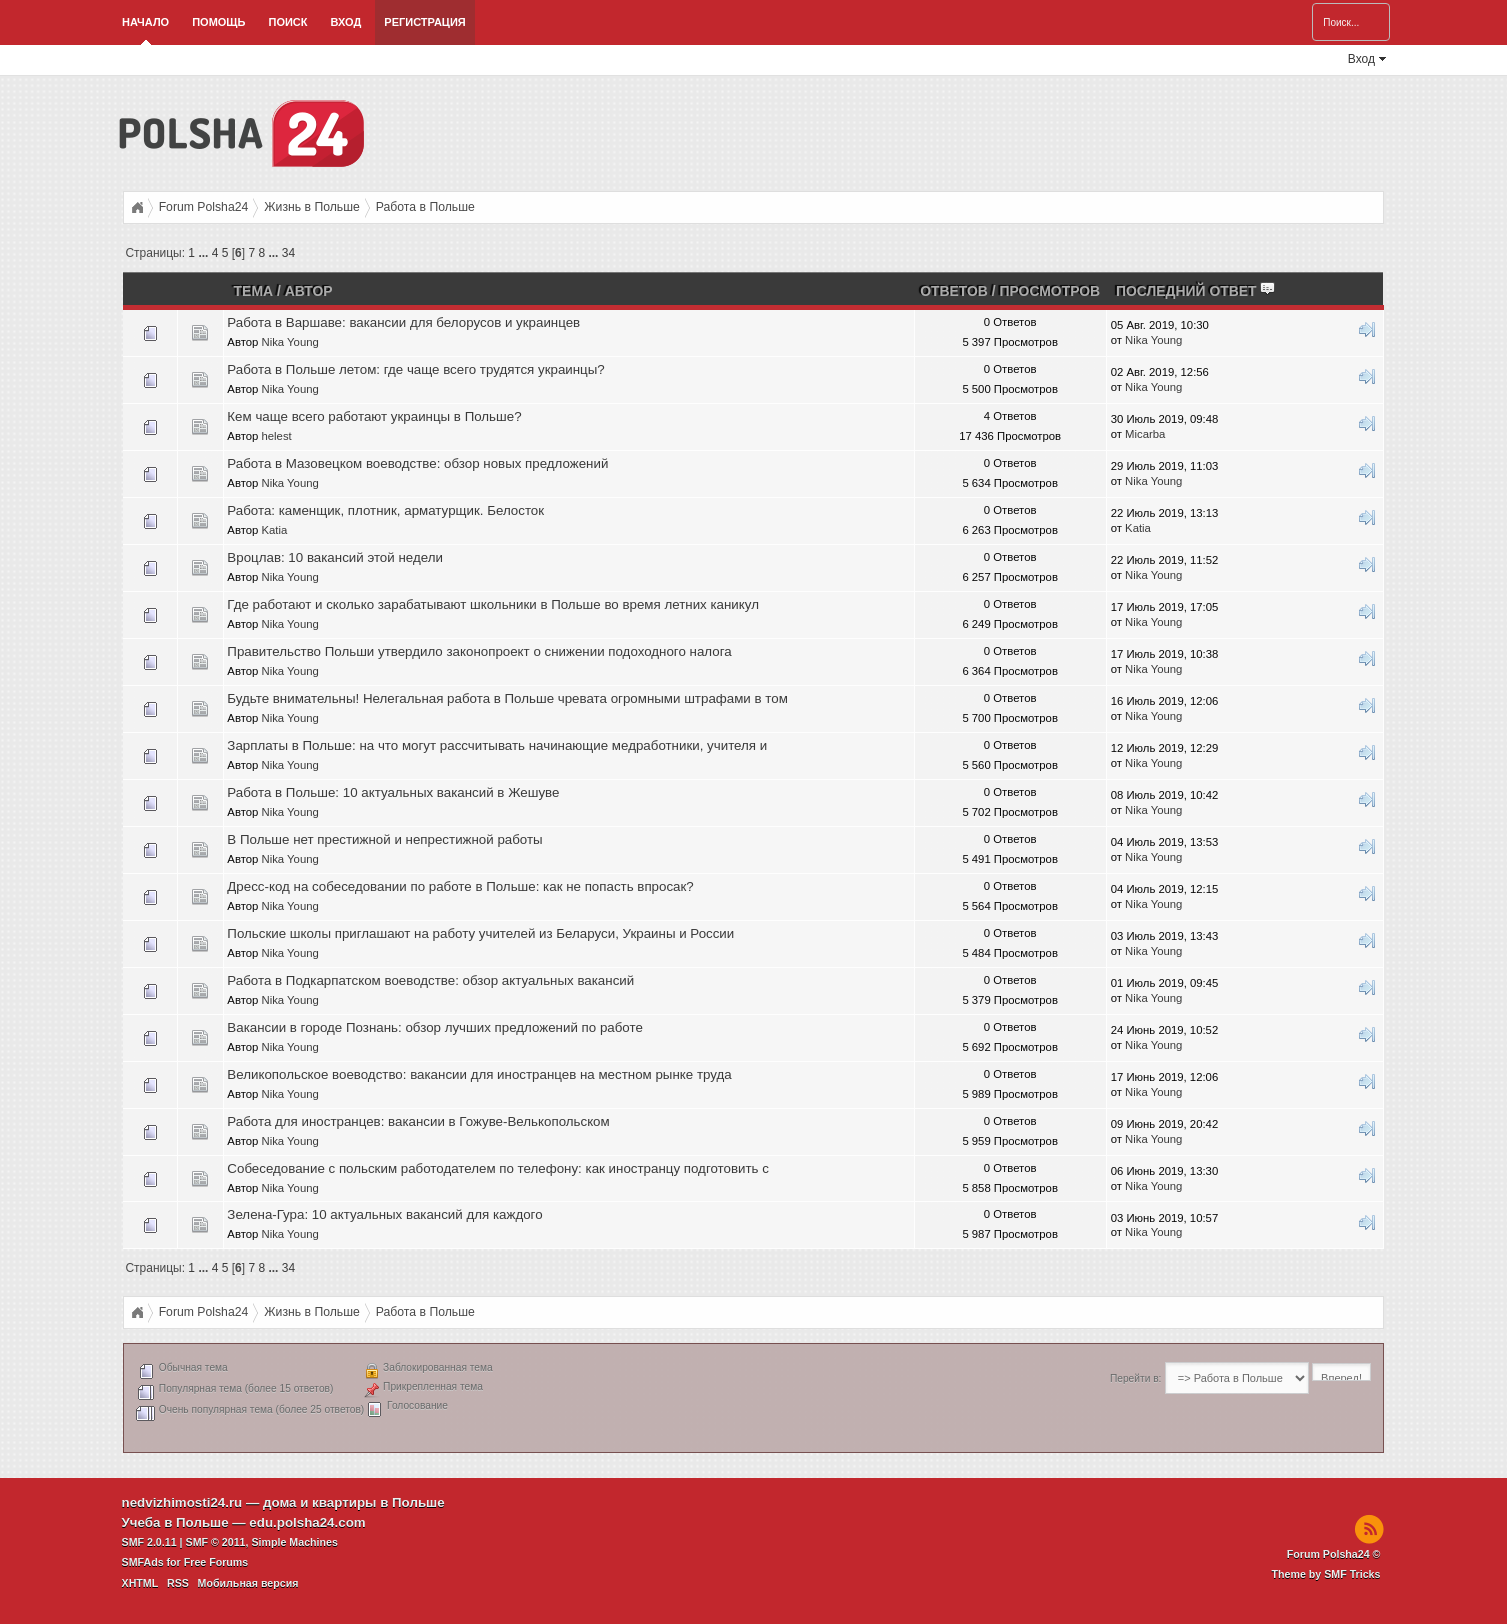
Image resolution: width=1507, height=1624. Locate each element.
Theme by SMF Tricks (1326, 1574)
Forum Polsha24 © (1334, 1554)
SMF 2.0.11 (149, 1542)
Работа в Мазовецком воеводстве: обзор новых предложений (417, 463)
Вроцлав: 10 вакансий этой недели (335, 557)
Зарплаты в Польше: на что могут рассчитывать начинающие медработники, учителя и (497, 745)
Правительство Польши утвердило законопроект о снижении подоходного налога (479, 651)
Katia (274, 530)
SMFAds (143, 1562)
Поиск (287, 22)
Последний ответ (1196, 291)
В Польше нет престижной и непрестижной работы (384, 839)
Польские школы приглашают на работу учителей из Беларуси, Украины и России (480, 933)
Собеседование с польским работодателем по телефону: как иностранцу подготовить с (498, 1168)
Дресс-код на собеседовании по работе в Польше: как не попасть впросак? (460, 886)
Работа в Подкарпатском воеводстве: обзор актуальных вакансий (430, 980)
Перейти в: (1135, 1378)
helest (276, 436)
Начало (145, 22)
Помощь (218, 22)
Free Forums (216, 1562)
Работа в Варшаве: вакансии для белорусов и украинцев (403, 322)
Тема (253, 291)
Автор (309, 291)
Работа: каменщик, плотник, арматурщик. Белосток (385, 510)
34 (288, 253)
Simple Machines (294, 1542)
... (204, 253)
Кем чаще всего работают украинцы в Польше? (374, 416)
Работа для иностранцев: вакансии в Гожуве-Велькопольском (418, 1121)
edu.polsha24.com (307, 1522)
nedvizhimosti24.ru (182, 1502)
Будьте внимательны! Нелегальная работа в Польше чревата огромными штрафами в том (507, 698)
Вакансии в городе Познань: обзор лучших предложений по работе (435, 1027)
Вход (346, 22)
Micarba (1145, 434)
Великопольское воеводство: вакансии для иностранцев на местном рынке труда (479, 1074)
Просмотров (1049, 291)
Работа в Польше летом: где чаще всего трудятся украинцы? (415, 369)
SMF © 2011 (216, 1542)
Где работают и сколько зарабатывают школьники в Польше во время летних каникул (493, 604)
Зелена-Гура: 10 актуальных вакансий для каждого (384, 1214)
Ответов (954, 291)
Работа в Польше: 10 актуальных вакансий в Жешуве (393, 792)
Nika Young (289, 342)
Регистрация (424, 22)
